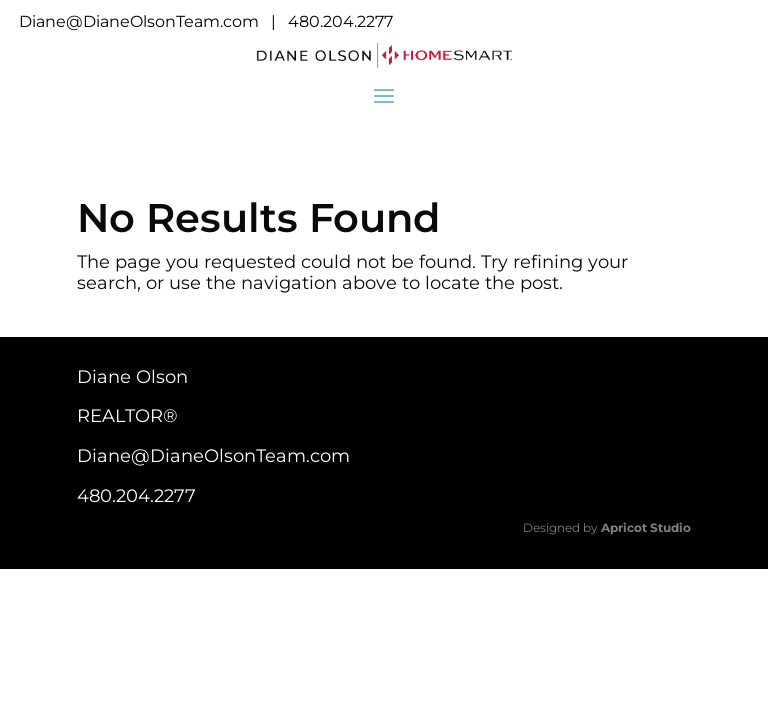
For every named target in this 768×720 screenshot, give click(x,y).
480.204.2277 (340, 21)
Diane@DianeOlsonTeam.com (139, 21)
